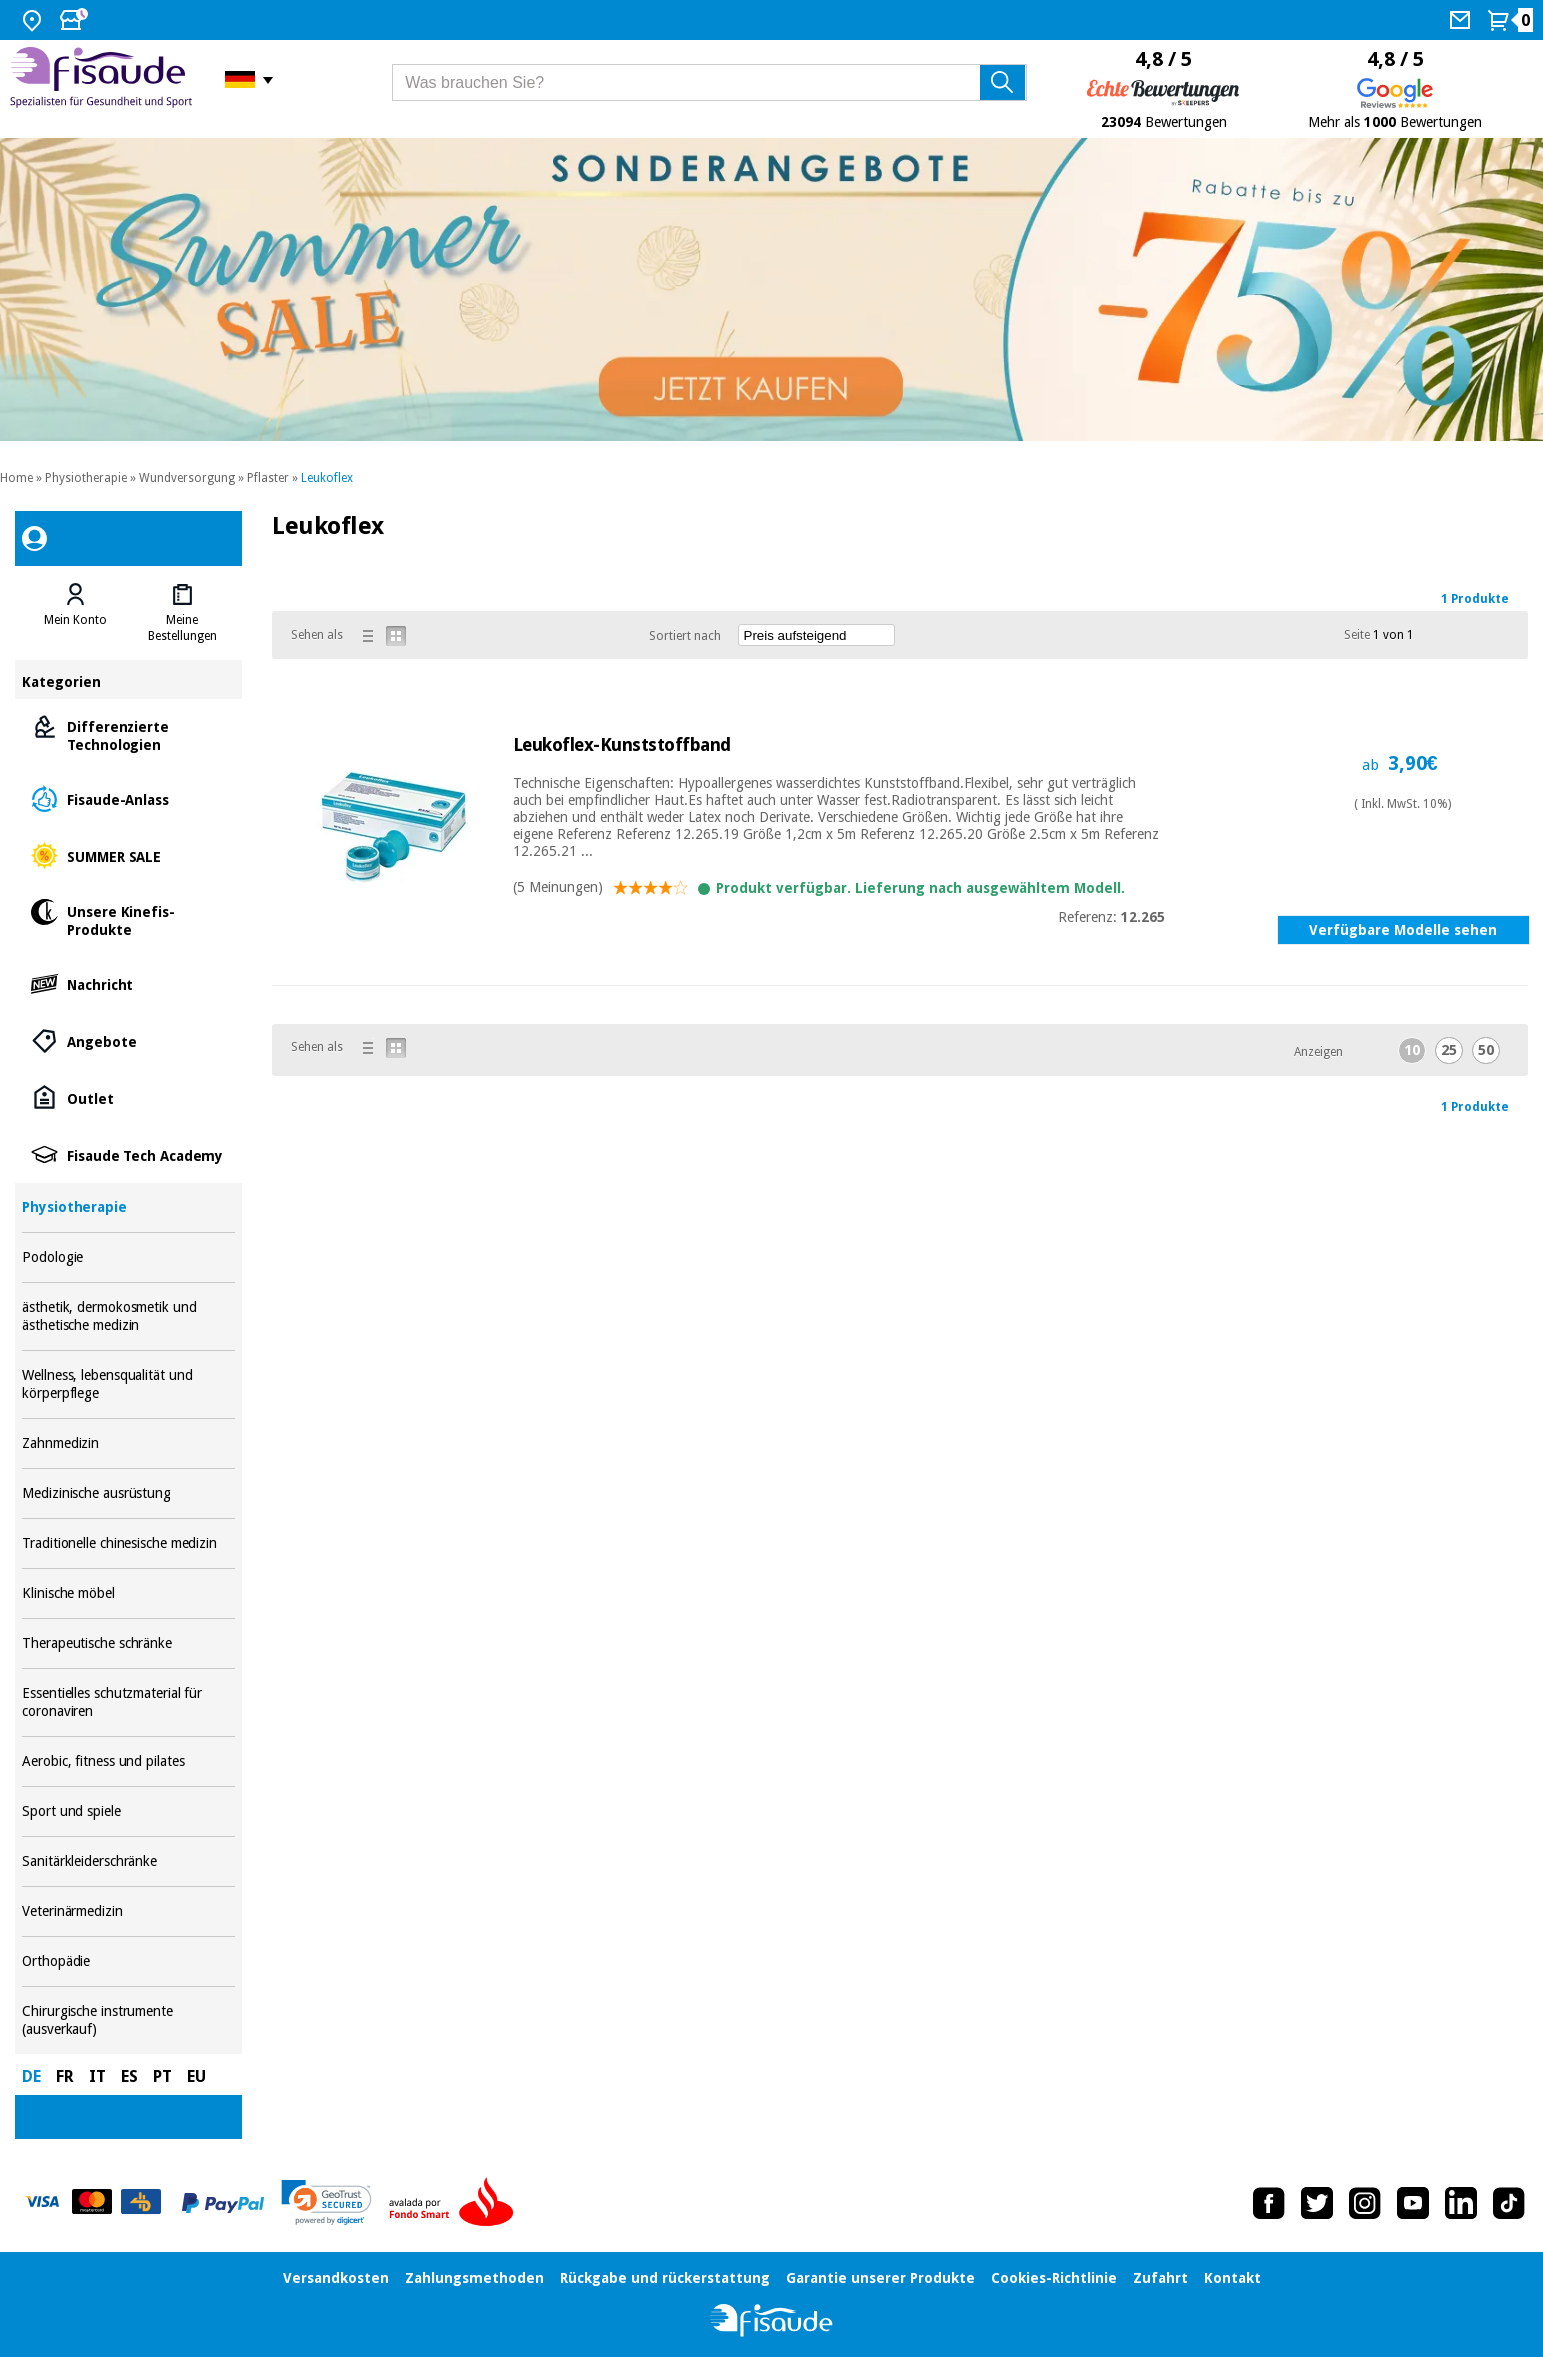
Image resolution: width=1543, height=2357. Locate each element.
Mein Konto (75, 620)
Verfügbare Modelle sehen (1403, 930)
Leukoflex (327, 478)
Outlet (128, 1097)
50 (1486, 1050)
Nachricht (128, 983)
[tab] (75, 613)
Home (16, 478)
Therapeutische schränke (128, 1643)
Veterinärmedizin (128, 1911)
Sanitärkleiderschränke (128, 1861)
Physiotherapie (86, 478)
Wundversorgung (187, 478)
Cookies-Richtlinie (1054, 2278)
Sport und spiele (128, 1811)
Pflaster (268, 478)
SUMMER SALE (128, 855)
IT (97, 2076)
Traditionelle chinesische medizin (128, 1543)
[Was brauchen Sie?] (710, 82)
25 (1449, 1050)
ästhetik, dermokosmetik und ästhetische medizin (128, 1316)
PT (162, 2076)
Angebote (128, 1040)
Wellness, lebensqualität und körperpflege (128, 1384)
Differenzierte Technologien (128, 734)
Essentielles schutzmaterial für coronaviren (128, 1702)
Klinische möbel (128, 1593)
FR (65, 2076)
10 (1412, 1050)
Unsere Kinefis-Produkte (128, 919)
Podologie (128, 1257)
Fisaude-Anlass (128, 798)
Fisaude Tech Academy (128, 1154)
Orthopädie (128, 1961)
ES (129, 2076)
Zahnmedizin (128, 1443)
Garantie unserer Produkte (880, 2278)
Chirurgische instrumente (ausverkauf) (128, 2020)
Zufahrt (1160, 2278)
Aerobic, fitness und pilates (128, 1761)
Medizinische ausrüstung (128, 1493)
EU (196, 2076)
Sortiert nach (685, 636)
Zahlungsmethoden (474, 2278)
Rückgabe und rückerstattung (665, 2278)
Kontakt (1232, 2278)
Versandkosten (336, 2278)
